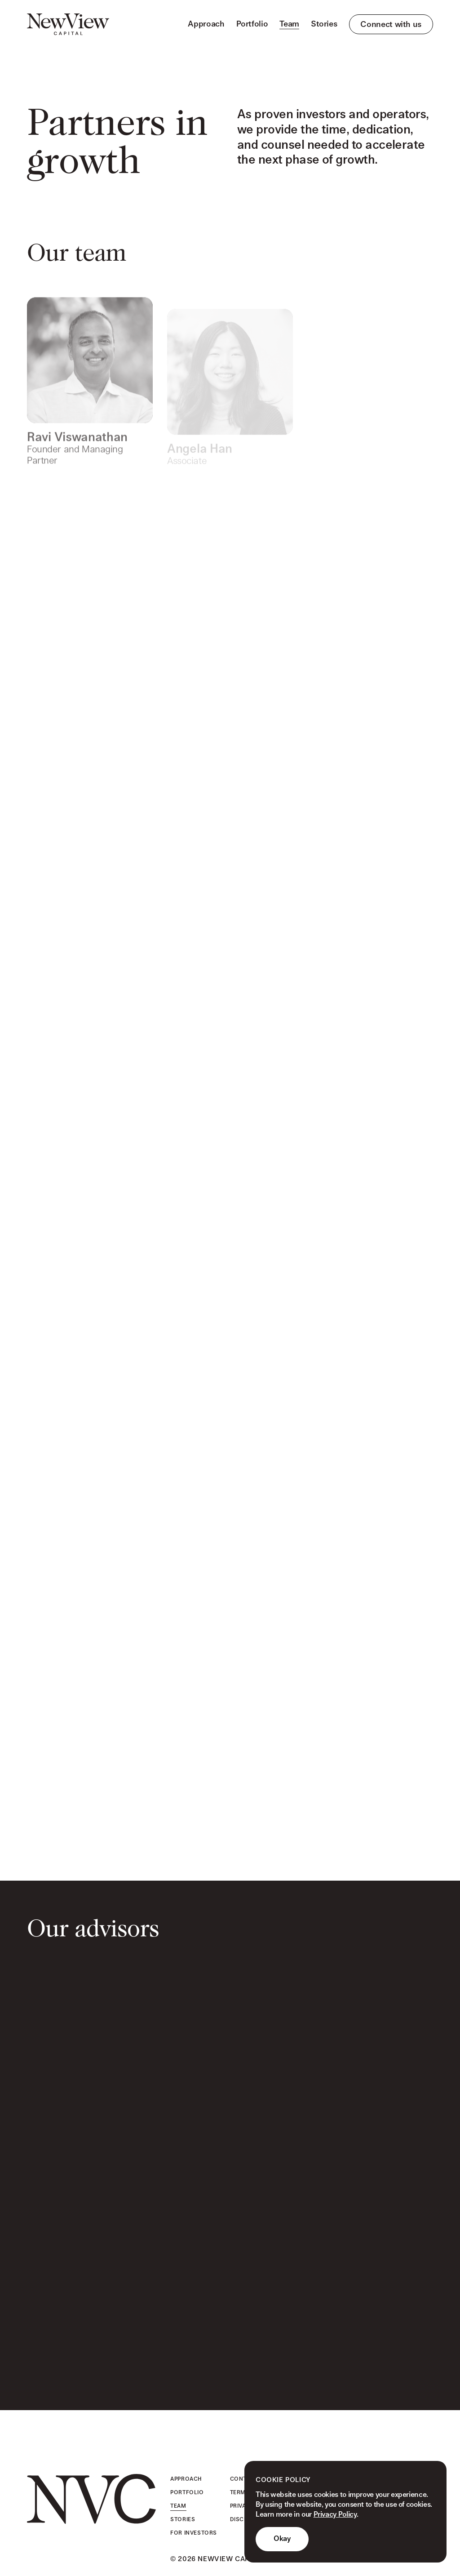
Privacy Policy (335, 2514)
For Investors (193, 2532)
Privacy (242, 2505)
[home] (68, 24)
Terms (240, 2492)
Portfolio (252, 24)
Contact (244, 2479)
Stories (324, 24)
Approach (206, 24)
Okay (282, 2539)
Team (289, 24)
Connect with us (391, 24)
